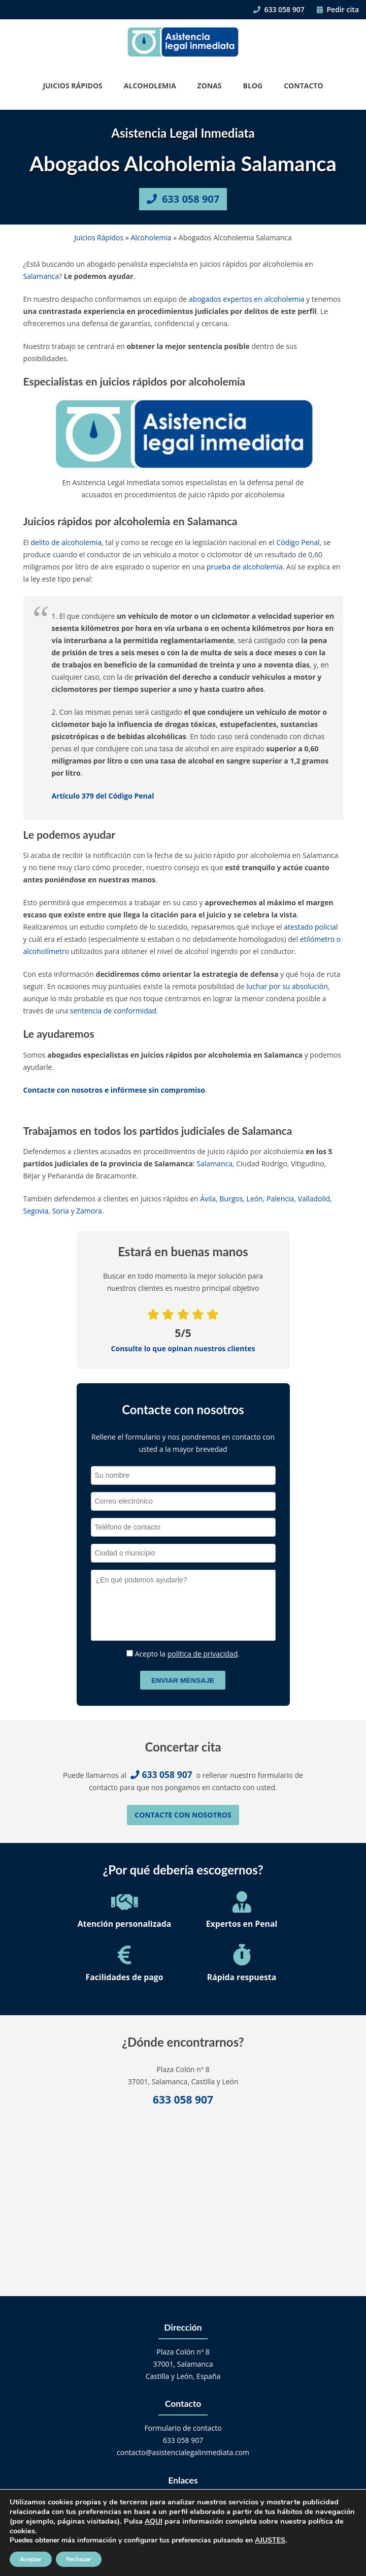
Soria (60, 1211)
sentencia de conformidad (113, 1010)
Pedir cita (338, 9)
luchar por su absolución (287, 986)
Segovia (36, 1211)
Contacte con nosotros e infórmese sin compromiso (114, 1090)
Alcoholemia (150, 85)
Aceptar (31, 2559)
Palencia (280, 1198)
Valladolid (314, 1198)
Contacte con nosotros (183, 1815)
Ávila (208, 1198)
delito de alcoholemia (66, 542)
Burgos (231, 1198)
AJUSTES (270, 2540)
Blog (253, 85)
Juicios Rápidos (72, 85)
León (255, 1198)
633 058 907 (278, 9)
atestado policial (311, 927)
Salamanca (41, 276)
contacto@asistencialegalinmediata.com (183, 2452)
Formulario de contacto (182, 2428)
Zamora (89, 1211)
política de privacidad (203, 1654)
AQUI (153, 2521)
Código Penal (297, 542)
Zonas (209, 85)
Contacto (303, 85)
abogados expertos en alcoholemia (247, 299)
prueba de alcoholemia (245, 566)
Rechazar (78, 2559)
